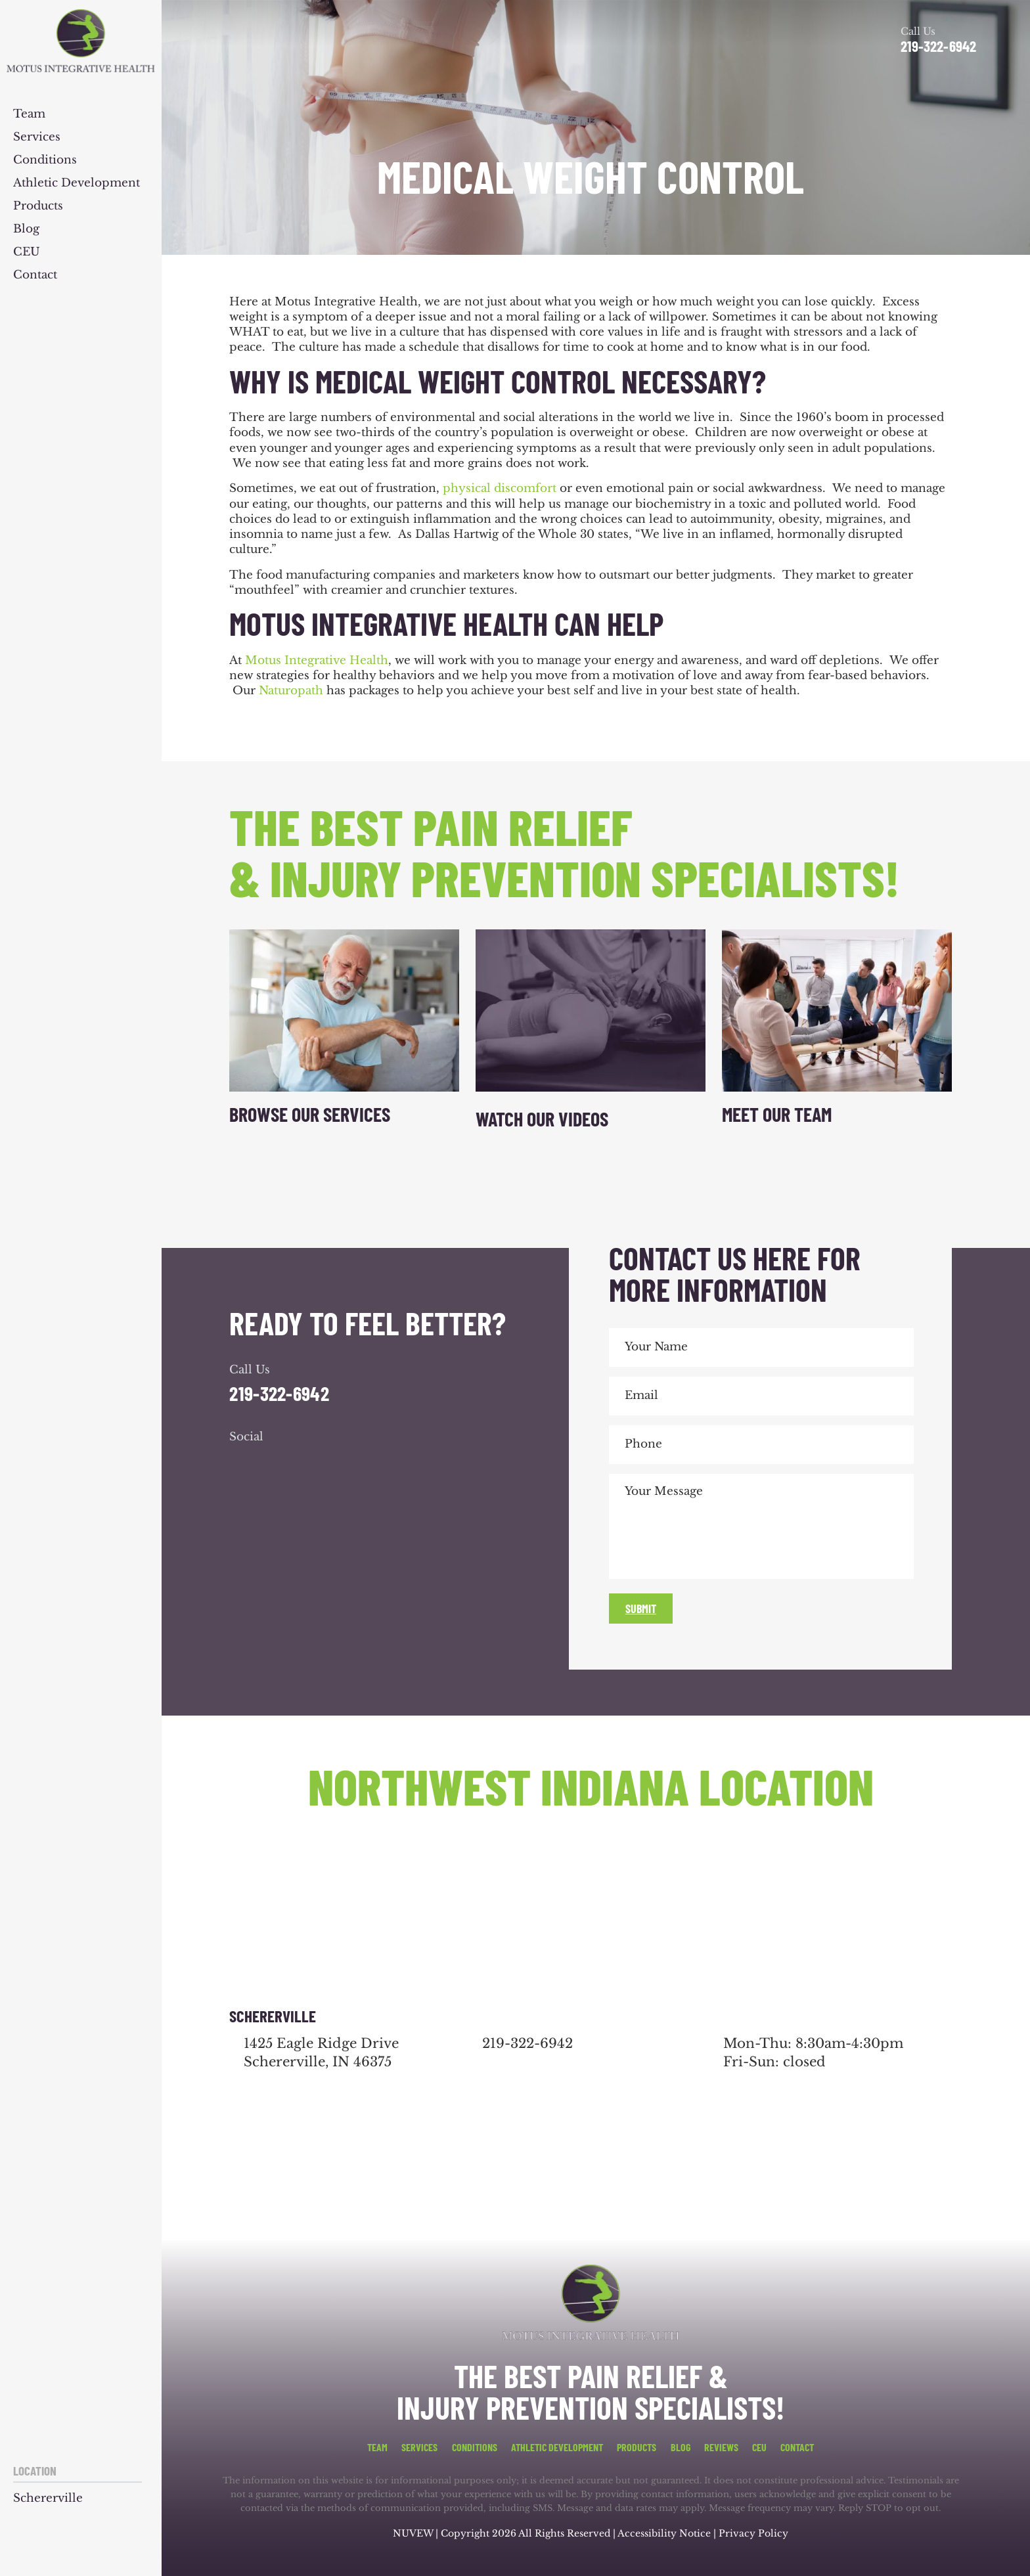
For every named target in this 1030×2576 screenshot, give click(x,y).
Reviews (721, 2447)
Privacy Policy (753, 2533)
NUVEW (413, 2533)
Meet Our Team (777, 1114)
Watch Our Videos (542, 1118)
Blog (26, 229)
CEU (26, 252)
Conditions (45, 160)
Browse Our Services (309, 1114)
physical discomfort (499, 488)
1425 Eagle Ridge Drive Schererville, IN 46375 (321, 2052)
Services (36, 137)
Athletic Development (76, 183)
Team (29, 114)
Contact (35, 275)
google (278, 1463)
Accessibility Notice (665, 2533)
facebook (242, 1463)
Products (38, 206)
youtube (313, 1463)
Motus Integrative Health (316, 660)
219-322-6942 (938, 46)
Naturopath (291, 691)
